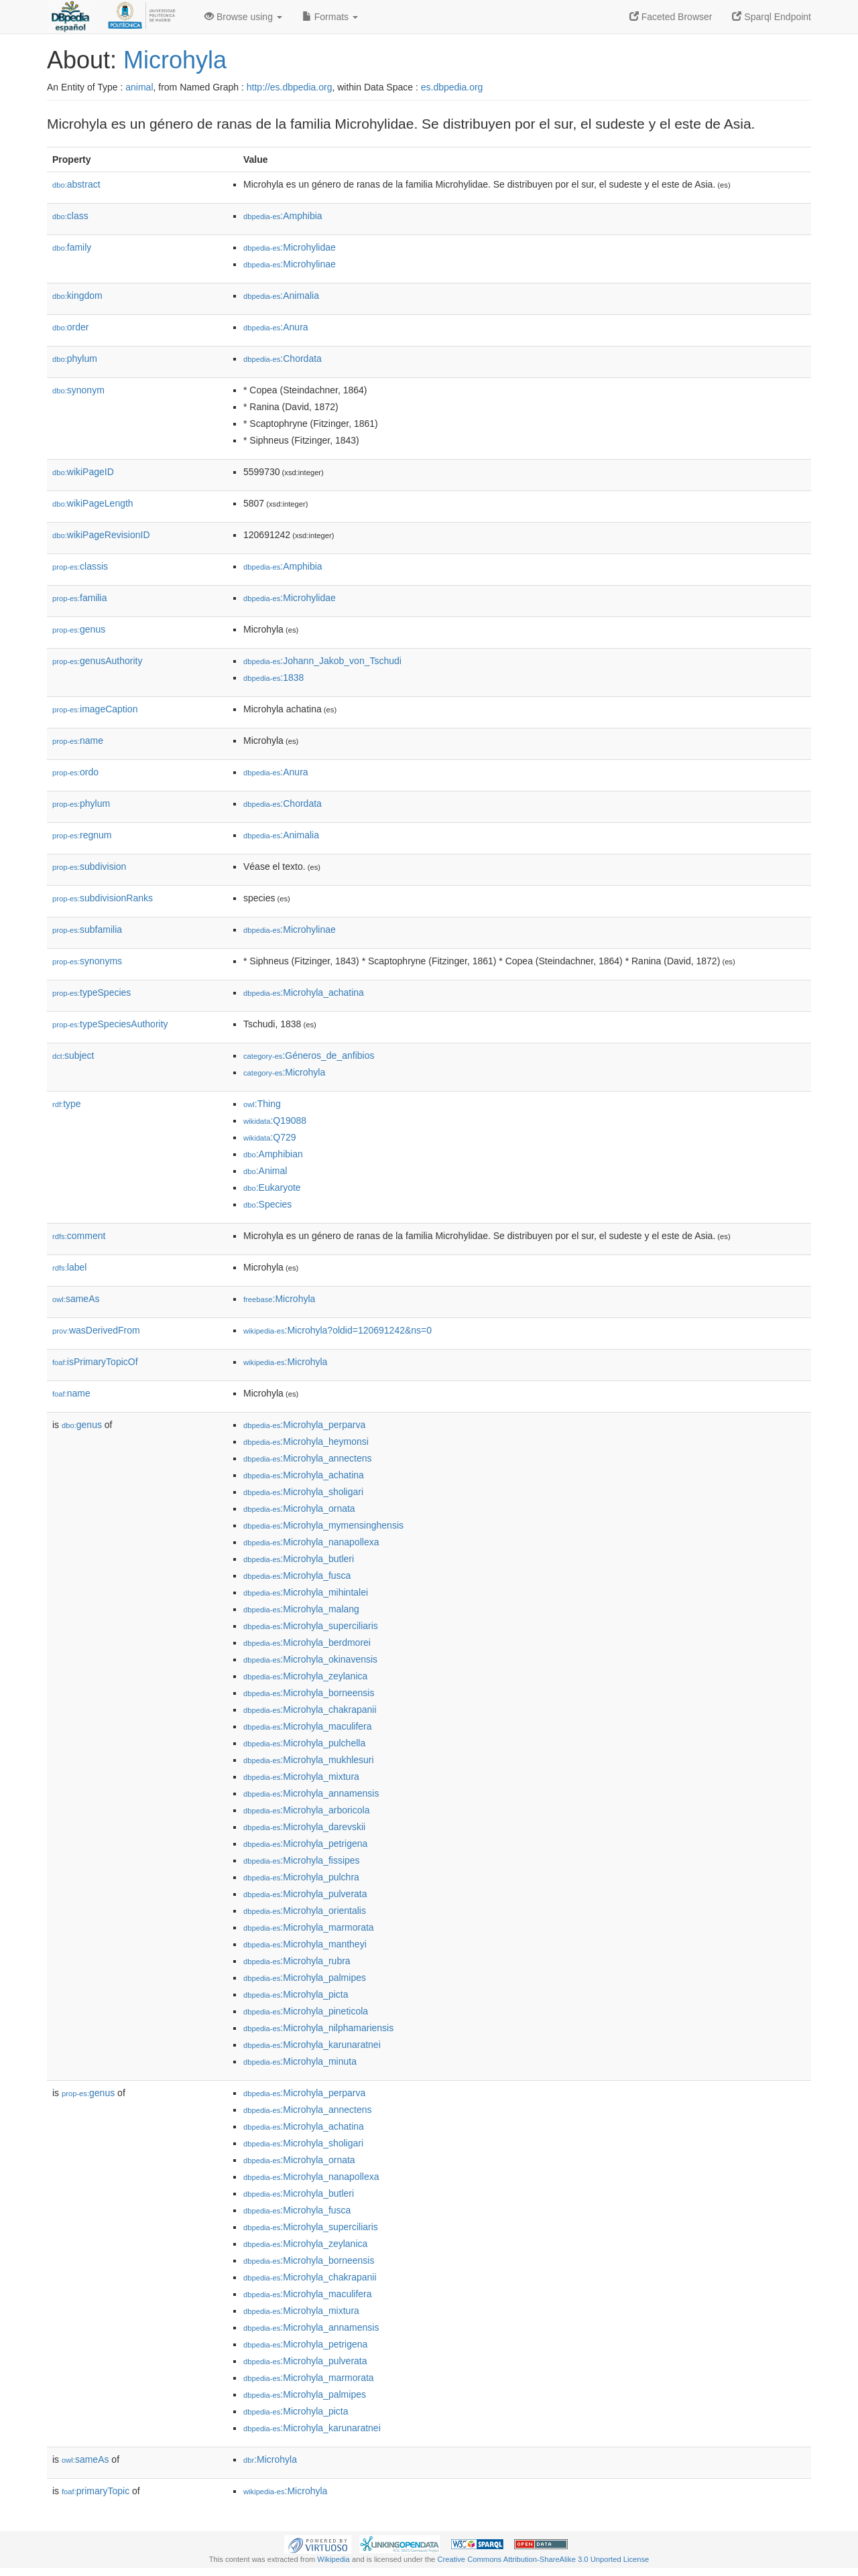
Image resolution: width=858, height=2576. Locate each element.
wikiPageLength (92, 503)
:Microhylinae (289, 264)
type (66, 1103)
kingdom (77, 295)
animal (139, 87)
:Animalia (281, 295)
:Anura (275, 327)
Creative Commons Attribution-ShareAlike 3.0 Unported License (543, 2559)
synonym (78, 390)
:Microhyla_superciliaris (310, 1625)
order (70, 327)
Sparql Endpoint (771, 16)
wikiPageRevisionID (101, 534)
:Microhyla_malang (301, 1609)
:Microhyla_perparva (304, 1424)
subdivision (89, 866)
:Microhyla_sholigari (303, 1491)
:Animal (265, 1170)
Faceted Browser (671, 16)
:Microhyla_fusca (297, 1575)
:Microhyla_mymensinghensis (323, 1525)
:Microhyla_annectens (307, 1458)
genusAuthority (97, 660)
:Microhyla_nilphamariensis (318, 2027)
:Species (267, 1204)
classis (80, 566)
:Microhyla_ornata (299, 1508)
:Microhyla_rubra (297, 1960)
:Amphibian (273, 1154)
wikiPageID (83, 471)
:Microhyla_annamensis (311, 1793)
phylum (74, 358)
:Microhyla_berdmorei (307, 1642)
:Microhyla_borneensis (308, 1692)
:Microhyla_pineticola (305, 2011)
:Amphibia (282, 215)
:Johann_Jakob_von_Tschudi (322, 660)
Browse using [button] (243, 16)
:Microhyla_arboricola (306, 1810)
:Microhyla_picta (296, 1994)
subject (73, 1055)
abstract (76, 184)
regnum (82, 835)
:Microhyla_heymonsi (306, 1441)
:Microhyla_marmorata (308, 1927)
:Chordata (282, 358)
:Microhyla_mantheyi (305, 1944)
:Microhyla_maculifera (307, 1726)
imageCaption (94, 709)
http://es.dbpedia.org (289, 87)
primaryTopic (95, 2491)
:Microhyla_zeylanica (305, 1676)
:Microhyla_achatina (303, 992)
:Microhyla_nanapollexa (311, 1542)
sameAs (75, 1298)
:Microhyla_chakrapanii (310, 1709)
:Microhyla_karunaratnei (312, 2044)
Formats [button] (330, 16)
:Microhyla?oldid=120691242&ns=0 (337, 1330)
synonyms (87, 961)
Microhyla (175, 60)
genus (78, 629)
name (77, 740)
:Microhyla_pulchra (301, 1877)
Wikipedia (333, 2559)
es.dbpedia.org (452, 87)
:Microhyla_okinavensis (310, 1659)
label (69, 1267)
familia (79, 597)
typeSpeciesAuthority (110, 1024)
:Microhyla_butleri (298, 1558)
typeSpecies (91, 992)
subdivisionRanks (102, 898)
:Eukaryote (272, 1187)
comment (78, 1235)
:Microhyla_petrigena (305, 1843)
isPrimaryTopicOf (95, 1361)
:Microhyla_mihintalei (305, 1592)
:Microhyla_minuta (300, 2061)
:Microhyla (284, 1072)
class (70, 215)
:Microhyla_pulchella (304, 1743)
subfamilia (87, 929)
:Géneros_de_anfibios (308, 1055)
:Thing (262, 1103)
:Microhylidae (289, 247)
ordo (75, 772)
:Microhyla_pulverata (305, 1893)
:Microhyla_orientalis (304, 1910)
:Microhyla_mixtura (301, 1776)
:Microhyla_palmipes (304, 1977)
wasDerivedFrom (96, 1330)
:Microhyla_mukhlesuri (308, 1759)
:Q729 (269, 1137)
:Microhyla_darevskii (304, 1826)
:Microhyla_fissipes (301, 1860)
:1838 (273, 677)
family (71, 247)
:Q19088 (274, 1120)
